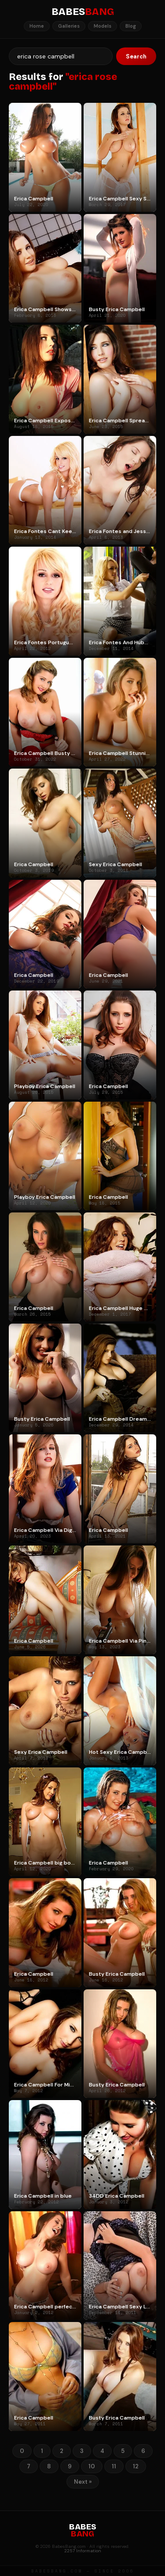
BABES (82, 12)
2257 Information (82, 2551)
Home (36, 26)
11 (114, 2466)
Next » (83, 2481)
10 (91, 2466)
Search (136, 56)
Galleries (69, 26)
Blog (130, 26)
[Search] (61, 56)
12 (136, 2466)
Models (102, 26)
